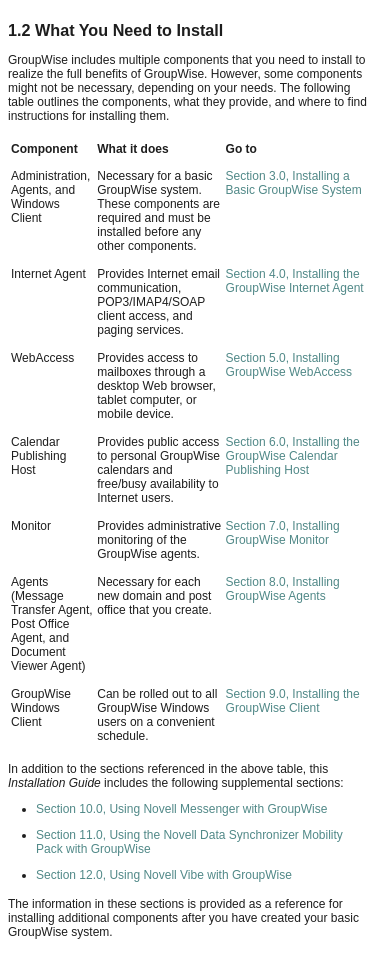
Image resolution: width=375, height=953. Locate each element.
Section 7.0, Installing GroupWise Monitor (283, 533)
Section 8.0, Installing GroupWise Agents (283, 589)
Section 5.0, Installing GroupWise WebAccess (289, 365)
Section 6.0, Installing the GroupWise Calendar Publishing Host (293, 456)
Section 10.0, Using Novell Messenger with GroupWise (181, 809)
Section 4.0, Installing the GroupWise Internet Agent (295, 281)
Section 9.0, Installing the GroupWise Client (293, 701)
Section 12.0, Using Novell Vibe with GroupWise (164, 875)
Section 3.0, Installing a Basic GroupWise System (294, 183)
